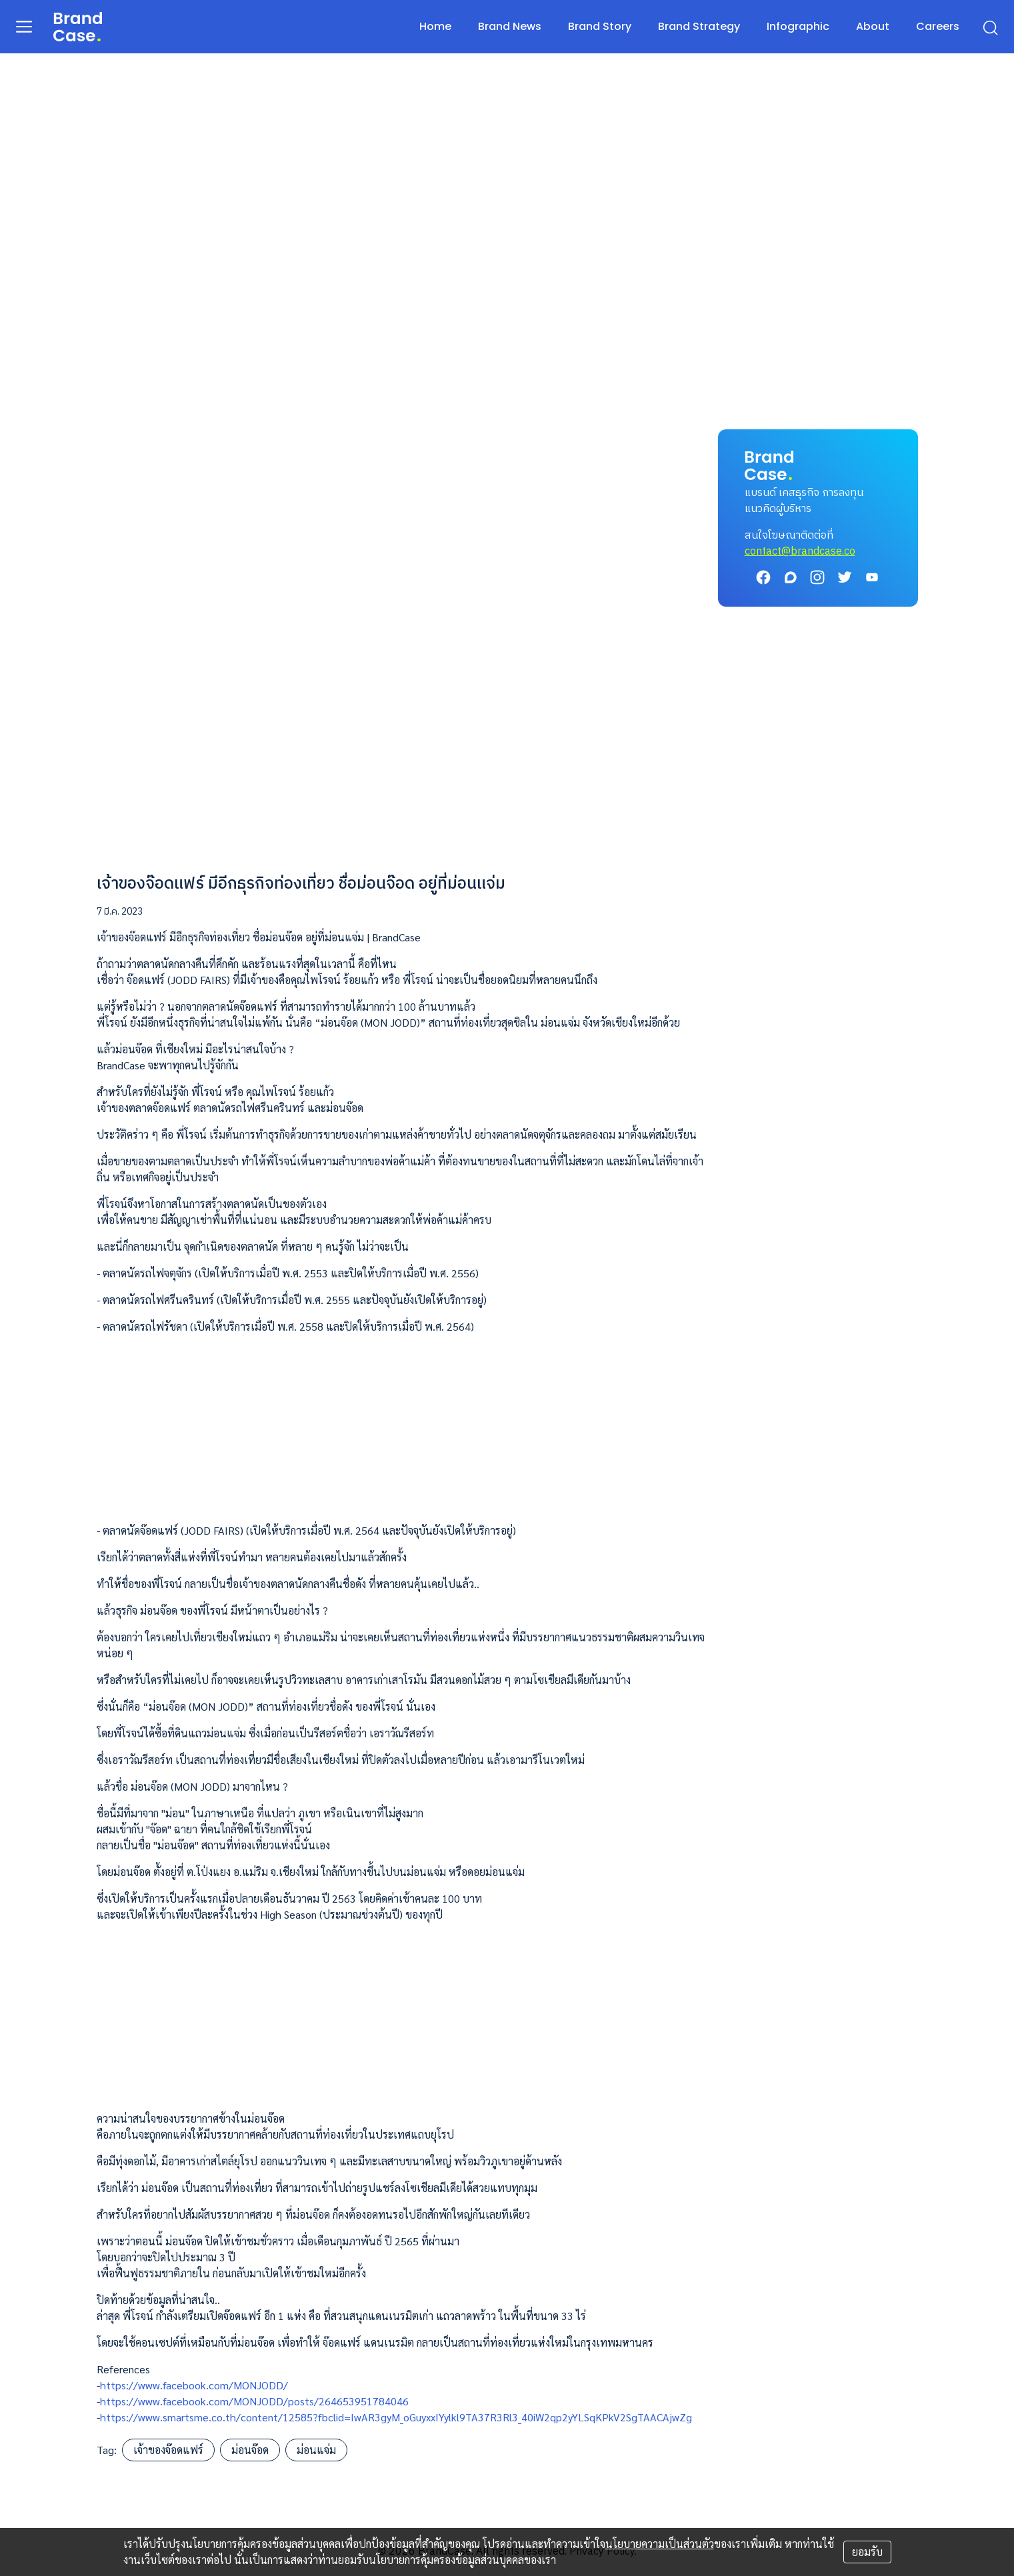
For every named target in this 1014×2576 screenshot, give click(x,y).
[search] (990, 27)
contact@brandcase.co (800, 552)
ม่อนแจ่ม (316, 2450)
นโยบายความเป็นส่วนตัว (659, 2544)
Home (435, 26)
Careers (937, 26)
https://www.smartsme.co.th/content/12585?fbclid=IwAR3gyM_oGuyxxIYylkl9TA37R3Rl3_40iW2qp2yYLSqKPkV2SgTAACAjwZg (396, 2417)
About (872, 26)
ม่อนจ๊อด (250, 2450)
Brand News (509, 26)
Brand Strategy (699, 26)
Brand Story (599, 26)
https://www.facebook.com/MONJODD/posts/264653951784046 (254, 2401)
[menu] (24, 26)
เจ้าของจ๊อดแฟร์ (168, 2450)
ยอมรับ (867, 2552)
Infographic (798, 26)
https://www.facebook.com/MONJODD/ (194, 2385)
